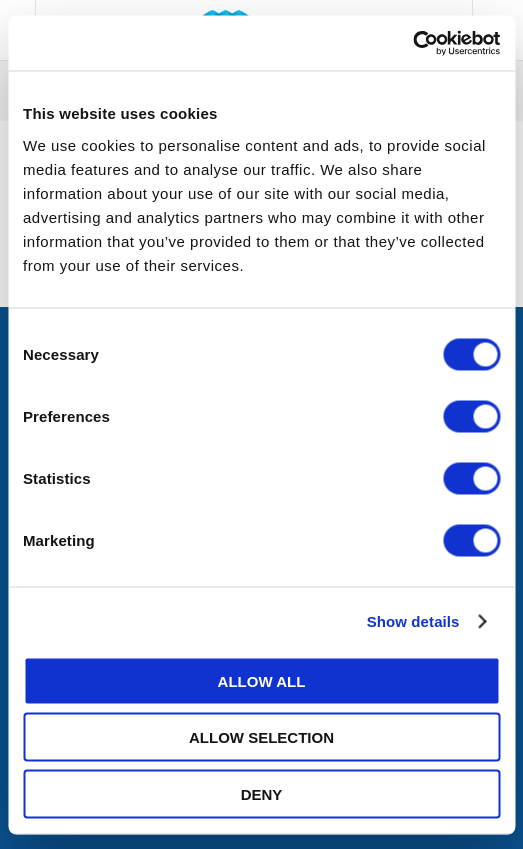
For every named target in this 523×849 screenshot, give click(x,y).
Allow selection (261, 737)
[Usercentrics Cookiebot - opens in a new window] (412, 43)
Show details (413, 621)
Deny (262, 793)
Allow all (262, 680)
